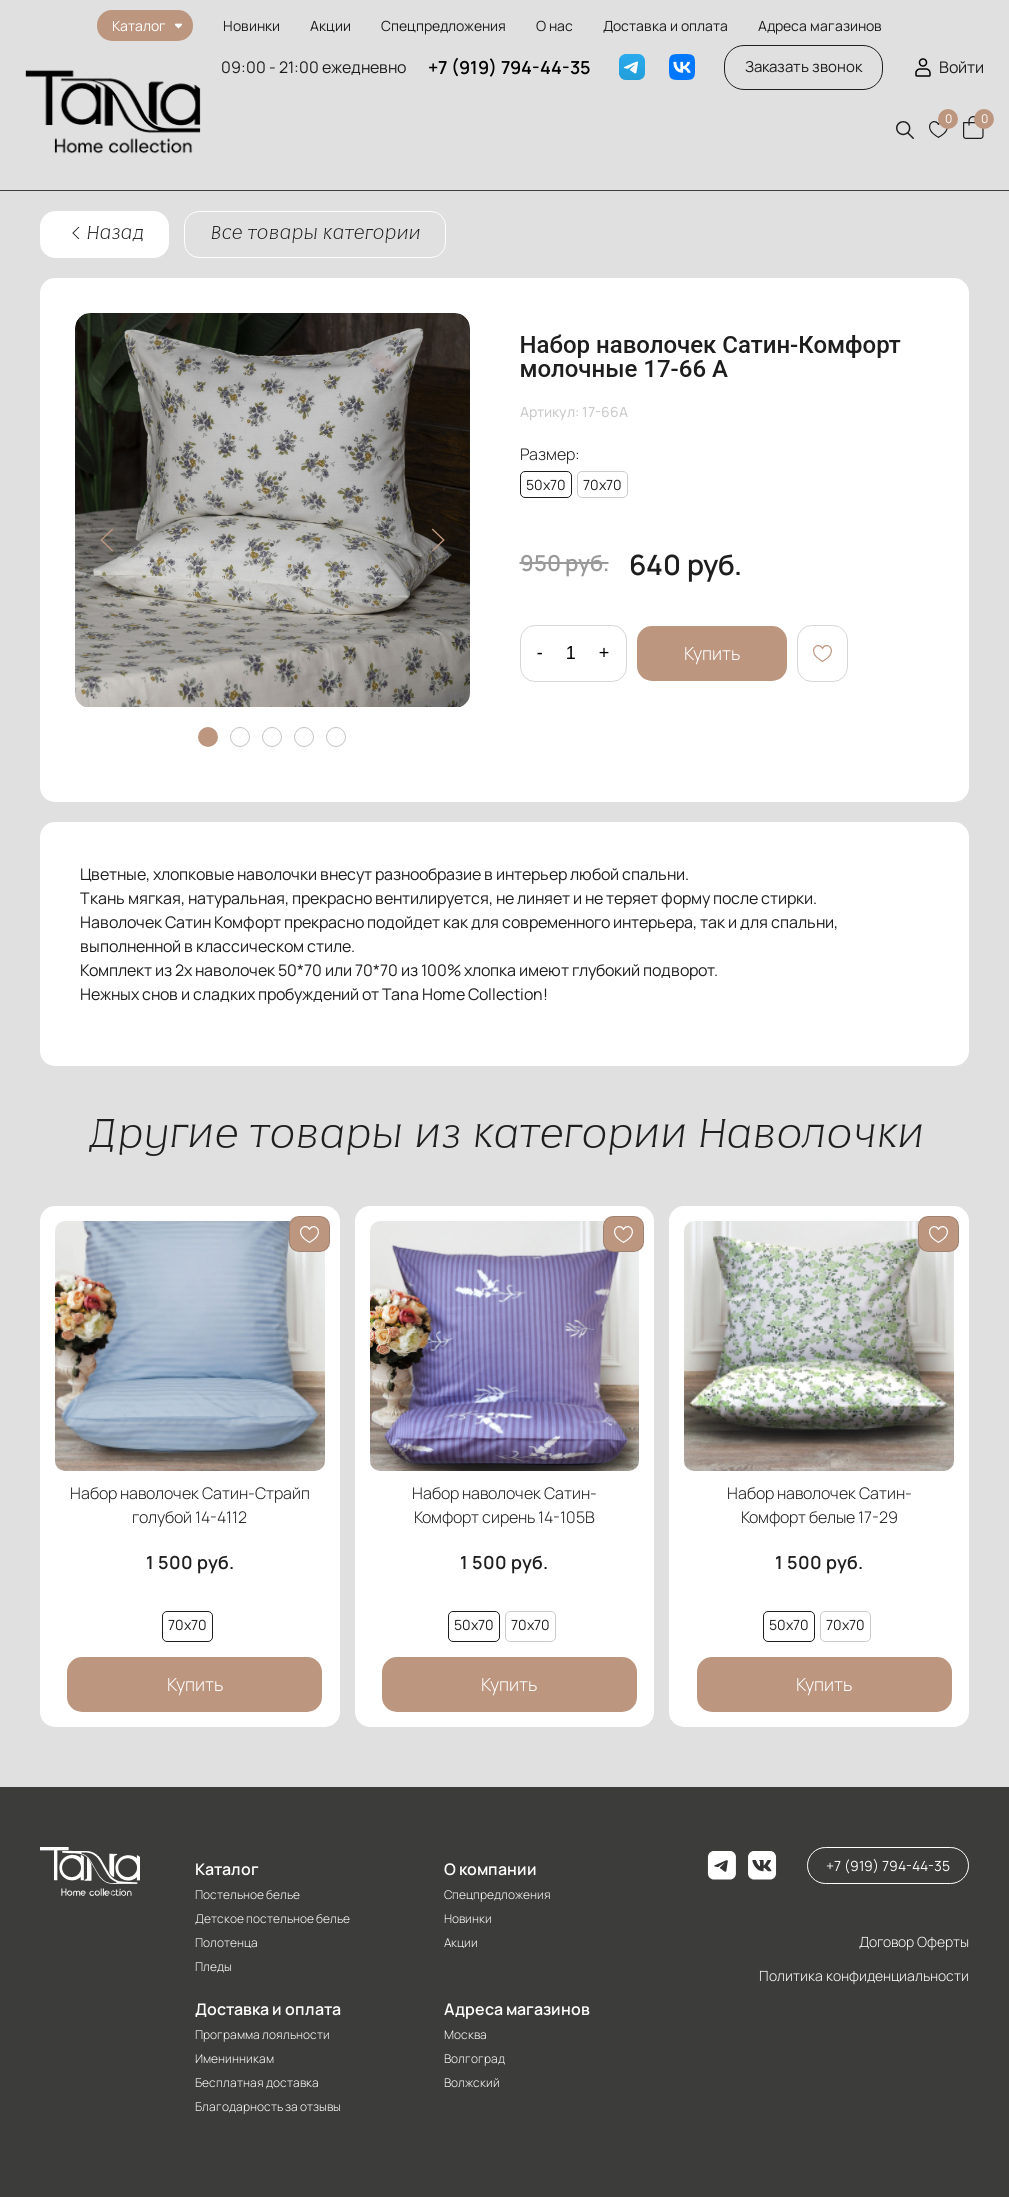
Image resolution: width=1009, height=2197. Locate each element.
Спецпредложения (443, 25)
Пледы (213, 1966)
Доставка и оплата (665, 25)
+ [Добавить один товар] (604, 653)
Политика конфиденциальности (864, 1975)
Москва (465, 2034)
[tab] (208, 737)
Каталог (227, 1869)
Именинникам (234, 2058)
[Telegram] (632, 67)
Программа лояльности (262, 2034)
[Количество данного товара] (571, 653)
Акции (330, 25)
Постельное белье (247, 1894)
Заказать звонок (803, 66)
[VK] (682, 67)
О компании (490, 1869)
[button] (905, 130)
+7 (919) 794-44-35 (509, 67)
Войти (961, 67)
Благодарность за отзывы (268, 2106)
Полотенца (226, 1942)
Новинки (251, 25)
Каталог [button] (139, 25)
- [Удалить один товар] (540, 653)
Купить (712, 653)
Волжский (472, 2082)
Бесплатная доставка (257, 2082)
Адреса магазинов (820, 25)
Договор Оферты (914, 1941)
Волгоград (474, 2058)
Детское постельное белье (272, 1918)
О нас (554, 25)
